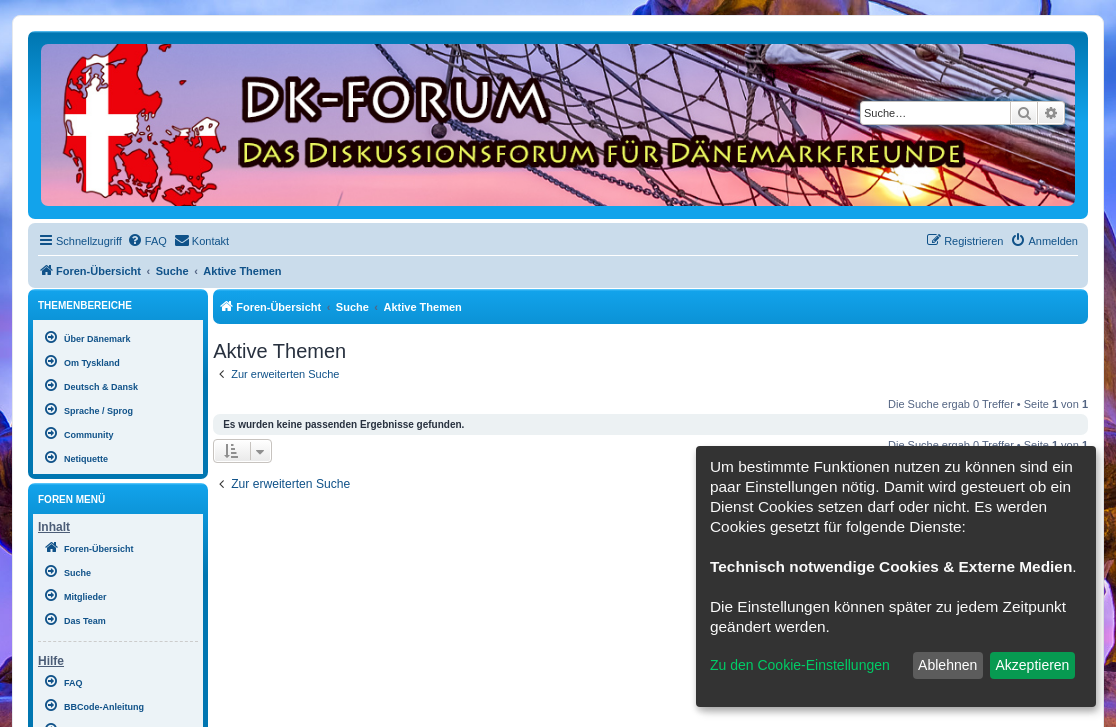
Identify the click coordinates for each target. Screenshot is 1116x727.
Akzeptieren (1032, 665)
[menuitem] (147, 241)
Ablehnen (947, 665)
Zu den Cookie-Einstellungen (800, 665)
